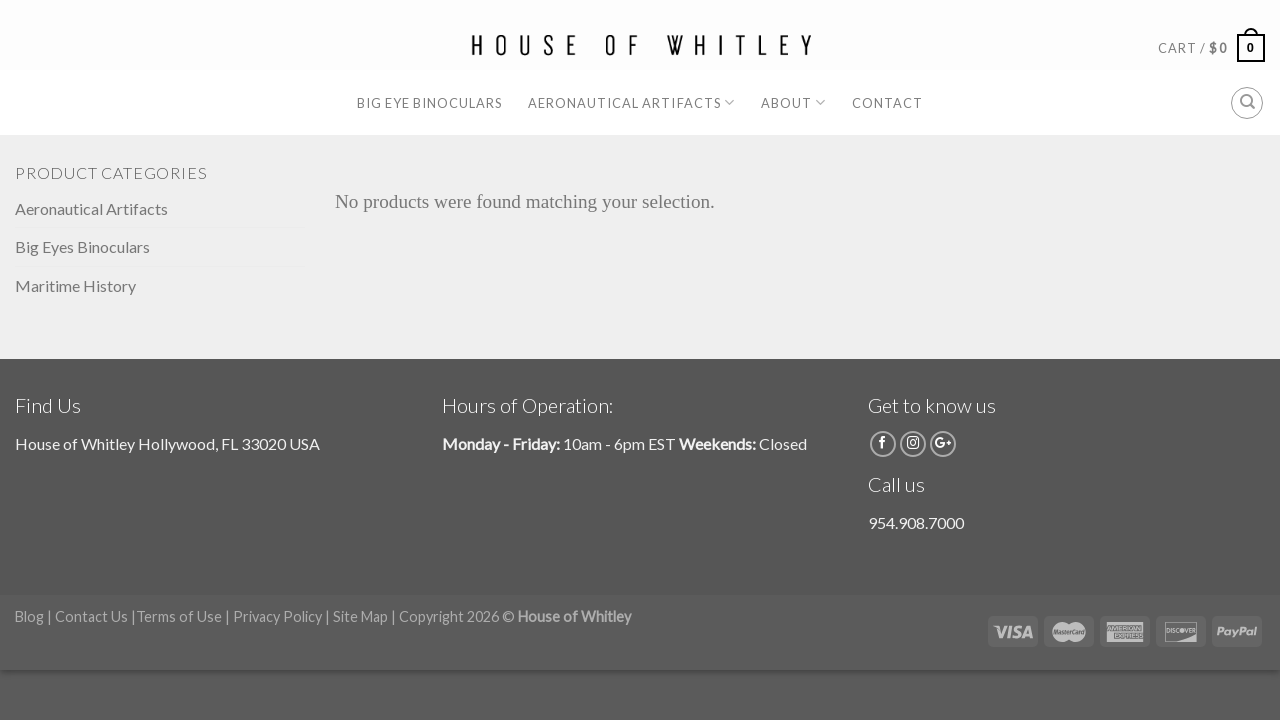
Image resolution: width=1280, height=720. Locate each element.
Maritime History (75, 285)
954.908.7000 (916, 522)
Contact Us (91, 616)
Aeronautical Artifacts (631, 102)
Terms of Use (179, 616)
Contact (887, 103)
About (793, 102)
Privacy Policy (277, 616)
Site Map (360, 616)
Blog (29, 616)
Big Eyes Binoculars (82, 246)
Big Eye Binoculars (429, 103)
